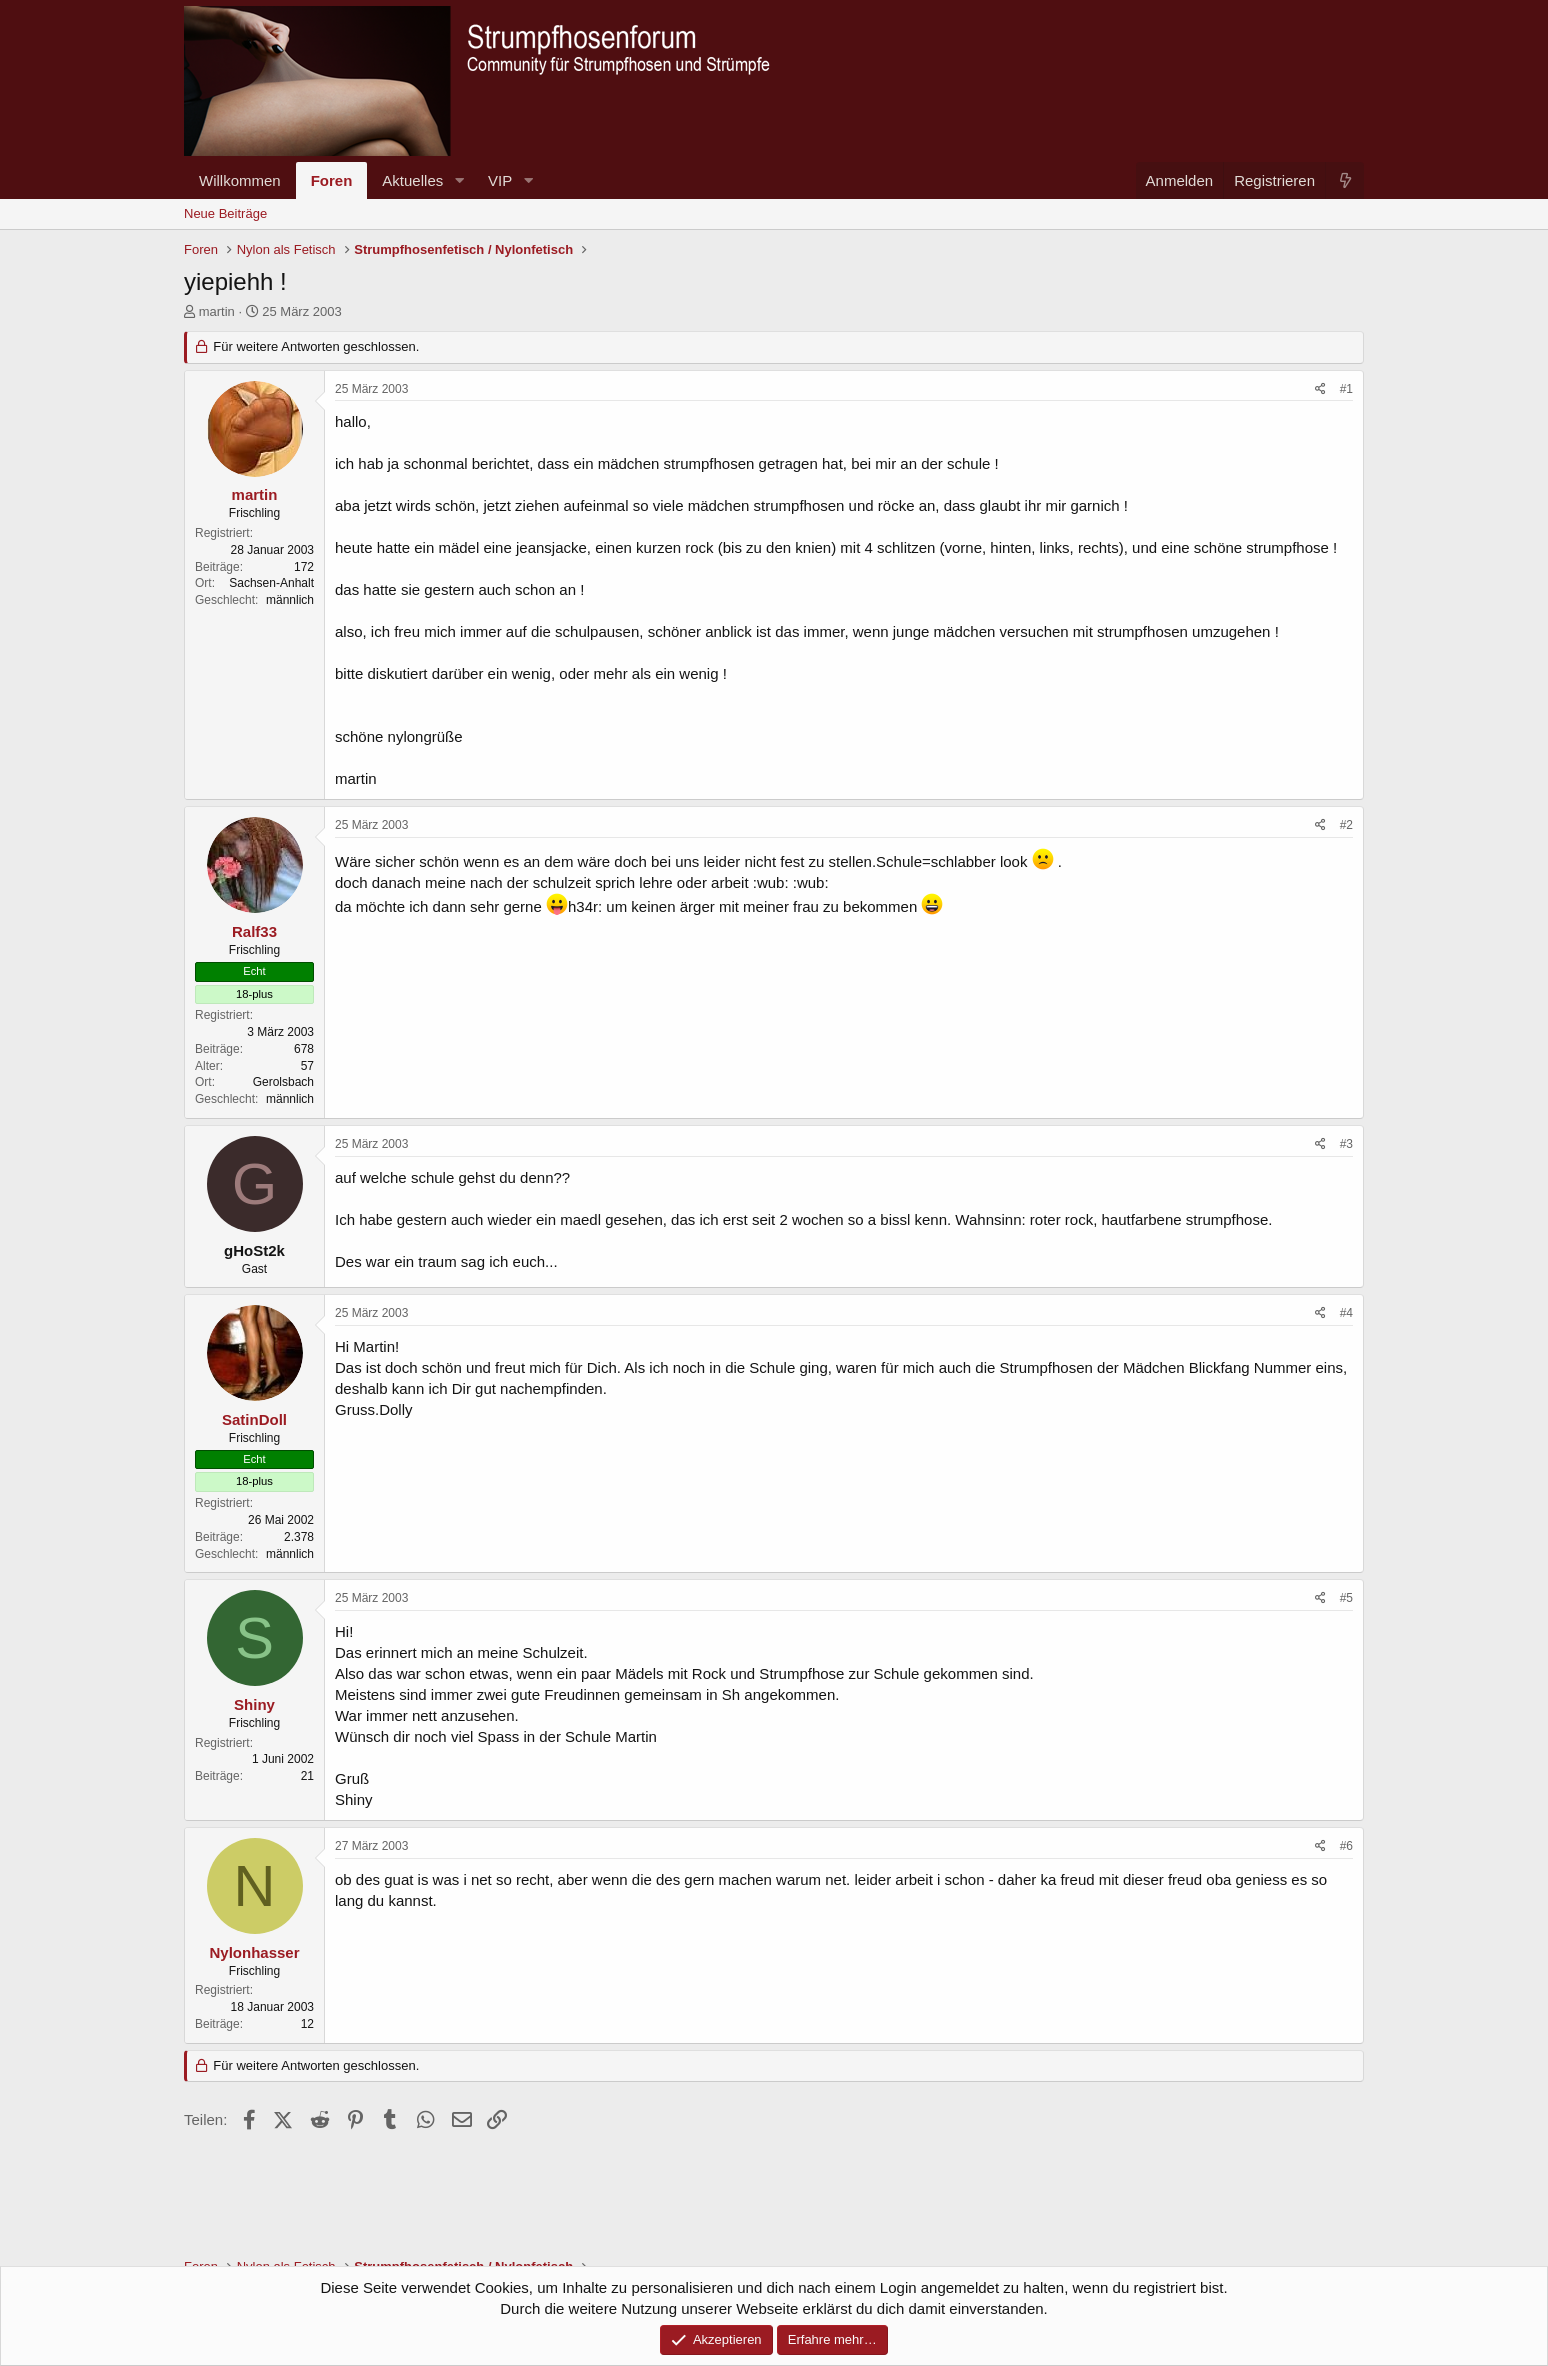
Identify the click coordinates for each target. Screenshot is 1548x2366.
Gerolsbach (283, 1082)
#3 (1346, 1144)
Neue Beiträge (225, 213)
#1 (1346, 389)
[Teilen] (1320, 389)
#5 (1346, 1598)
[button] (459, 180)
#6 (1346, 1846)
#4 (1346, 1313)
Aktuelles (412, 180)
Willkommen (240, 180)
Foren (332, 180)
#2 (1346, 825)
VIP (500, 180)
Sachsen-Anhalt (271, 583)
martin (217, 311)
